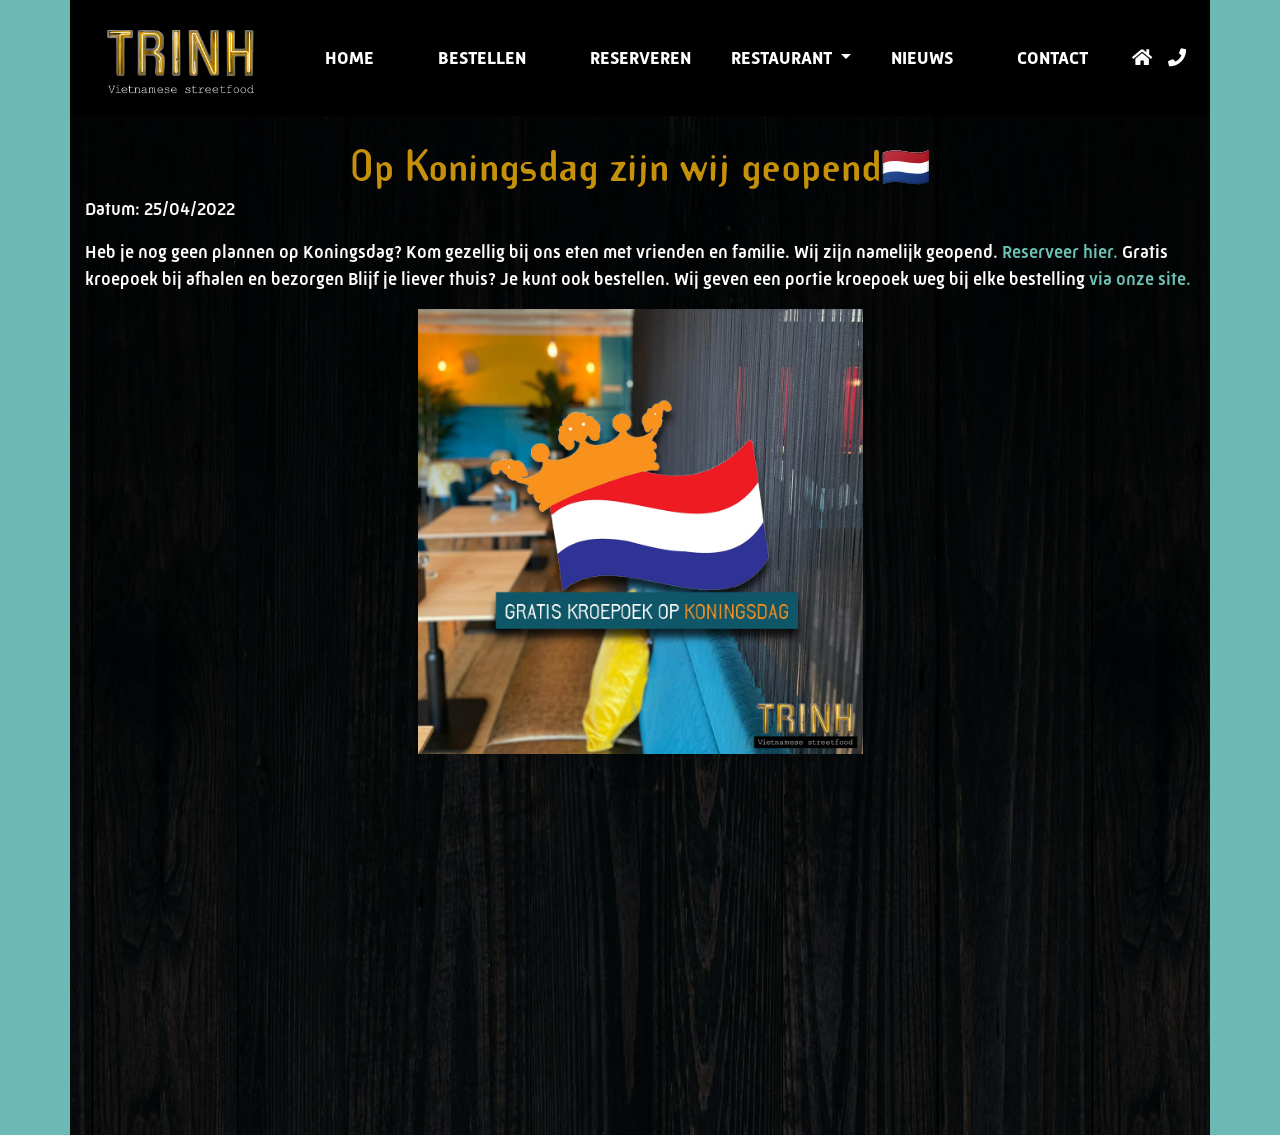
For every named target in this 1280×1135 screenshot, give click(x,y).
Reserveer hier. (1060, 252)
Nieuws (922, 58)
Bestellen (482, 58)
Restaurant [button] (783, 58)
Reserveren (640, 58)
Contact (1052, 58)
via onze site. (1140, 279)
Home (349, 58)
